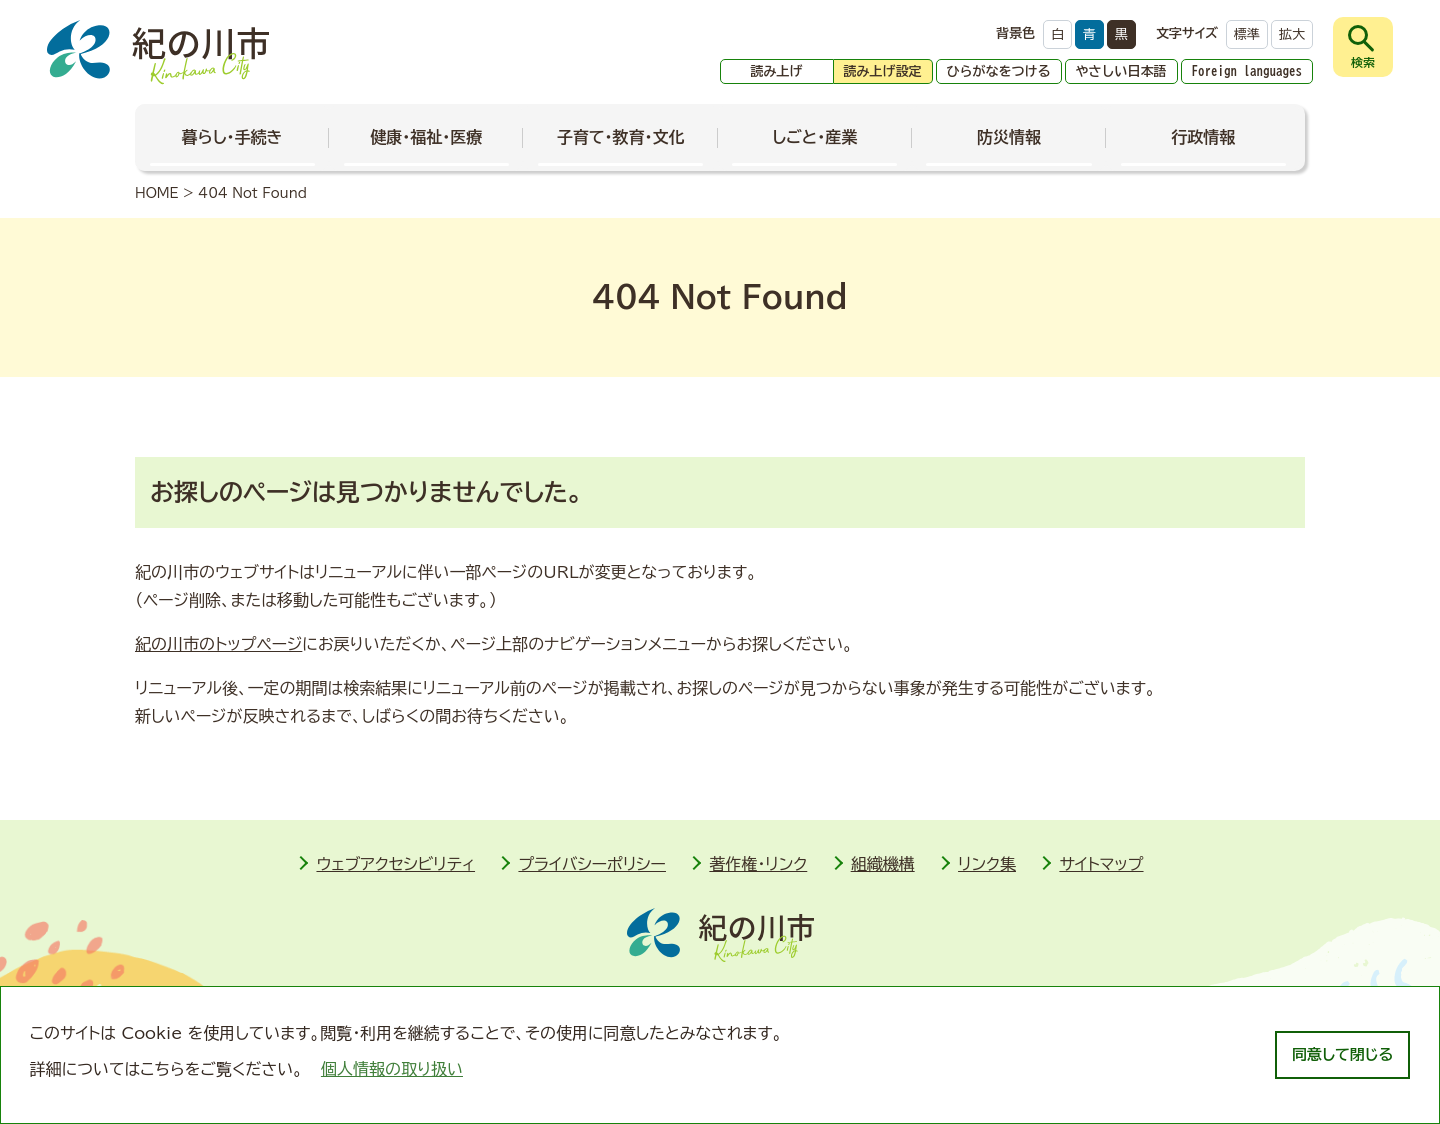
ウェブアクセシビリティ (395, 864)
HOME (157, 193)
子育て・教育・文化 (621, 137)
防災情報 (1009, 137)
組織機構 (883, 864)
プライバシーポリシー (592, 864)
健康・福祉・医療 (426, 137)
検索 (1363, 62)
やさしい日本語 (1121, 71)
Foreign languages (1247, 71)
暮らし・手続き (232, 137)
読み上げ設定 (883, 71)
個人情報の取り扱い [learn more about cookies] (392, 1069)
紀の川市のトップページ (218, 644)
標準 (1247, 34)
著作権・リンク (758, 864)
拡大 (1292, 34)
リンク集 (987, 864)
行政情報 (1203, 137)
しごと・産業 (814, 137)
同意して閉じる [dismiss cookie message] (1342, 1054)
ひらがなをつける (999, 71)
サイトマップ (1101, 864)
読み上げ (777, 71)
